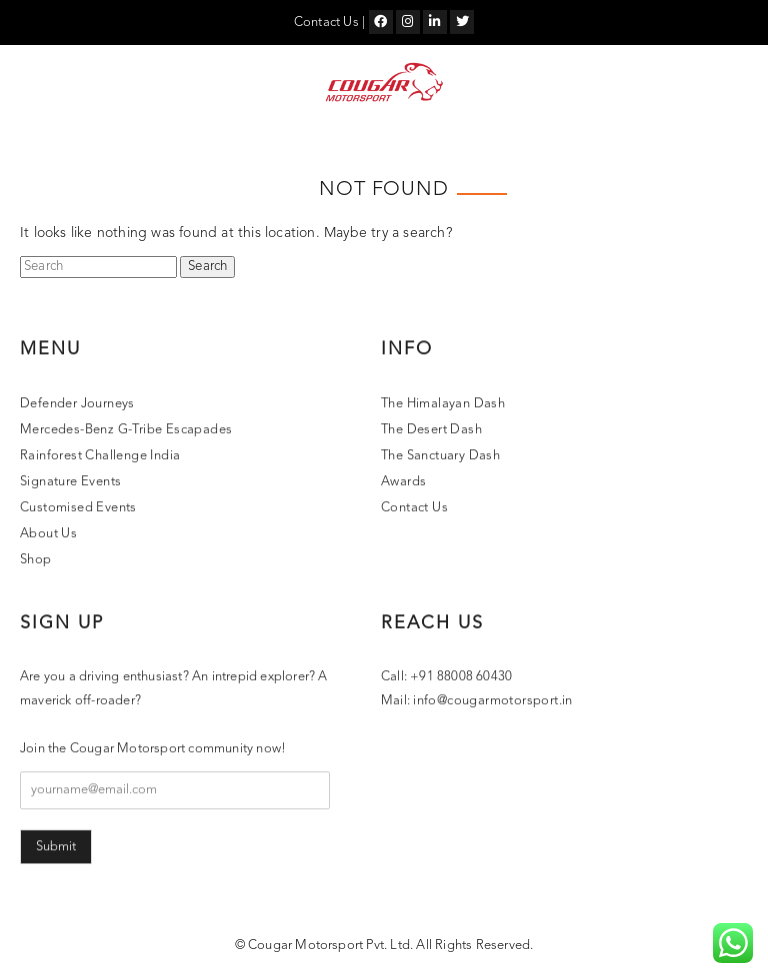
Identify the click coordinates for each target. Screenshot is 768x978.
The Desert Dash (431, 430)
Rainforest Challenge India (100, 456)
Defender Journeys (77, 404)
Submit (56, 847)
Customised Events (78, 508)
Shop (36, 560)
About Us (48, 534)
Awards (403, 482)
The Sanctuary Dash (440, 456)
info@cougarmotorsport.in (493, 701)
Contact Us (326, 22)
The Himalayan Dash (443, 404)
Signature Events (70, 482)
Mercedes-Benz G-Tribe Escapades (126, 430)
